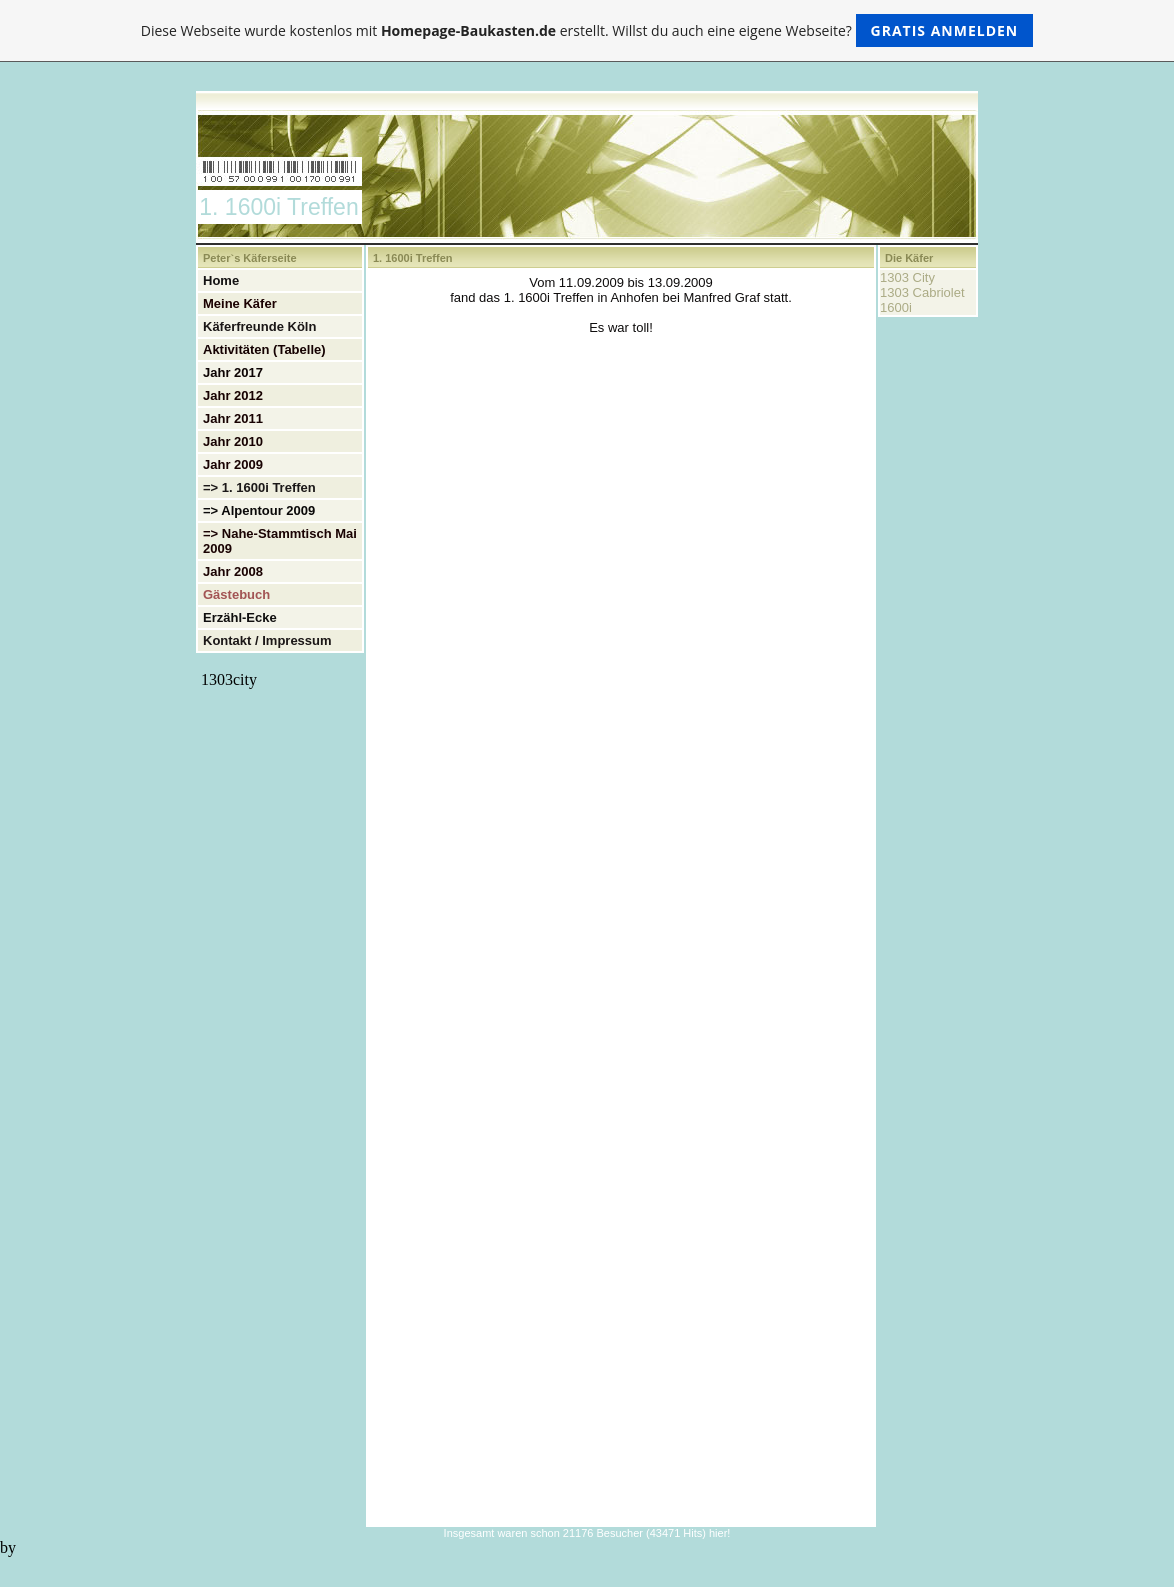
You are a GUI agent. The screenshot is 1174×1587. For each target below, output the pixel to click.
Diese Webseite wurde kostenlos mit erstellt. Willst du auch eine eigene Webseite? (587, 30)
